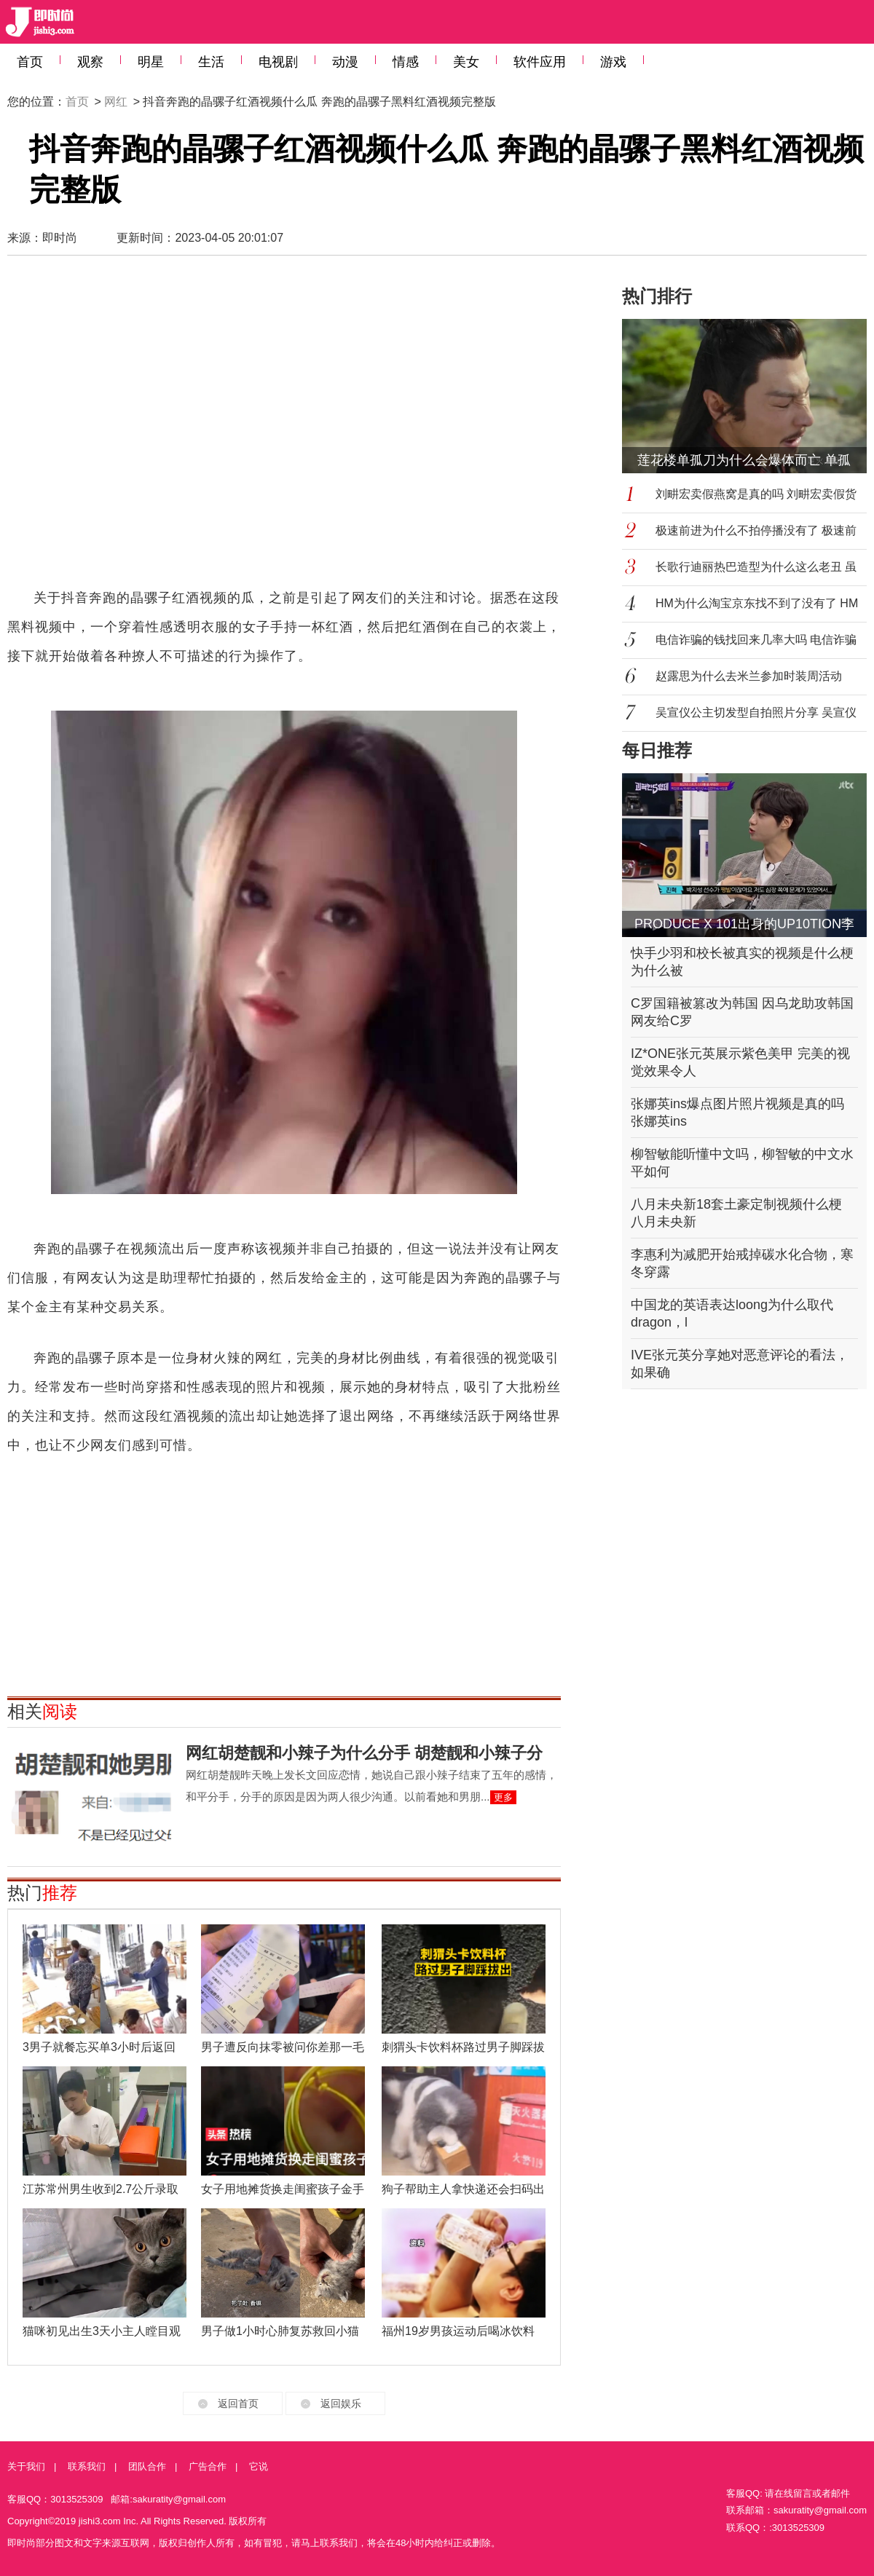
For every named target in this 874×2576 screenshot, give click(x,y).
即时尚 (59, 238)
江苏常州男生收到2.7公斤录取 (100, 2189)
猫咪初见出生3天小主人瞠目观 (102, 2331)
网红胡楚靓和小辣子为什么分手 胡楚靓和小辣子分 (364, 1753)
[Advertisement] (143, 428)
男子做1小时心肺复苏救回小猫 (280, 2331)
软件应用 (539, 62)
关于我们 (26, 2466)
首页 (30, 62)
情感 (406, 62)
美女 (466, 62)
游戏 (613, 62)
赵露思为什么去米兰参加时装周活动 (749, 676)
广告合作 (208, 2466)
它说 (258, 2466)
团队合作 (147, 2466)
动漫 (345, 62)
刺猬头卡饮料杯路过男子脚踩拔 (463, 2047)
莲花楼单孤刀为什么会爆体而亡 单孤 (744, 460)
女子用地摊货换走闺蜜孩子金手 (282, 2189)
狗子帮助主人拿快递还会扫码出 (463, 2189)
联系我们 (87, 2466)
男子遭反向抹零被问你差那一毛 (282, 2047)
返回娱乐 (340, 2403)
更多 (503, 1797)
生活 (211, 62)
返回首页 (238, 2403)
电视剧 (278, 62)
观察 (90, 62)
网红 (115, 101)
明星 (151, 62)
